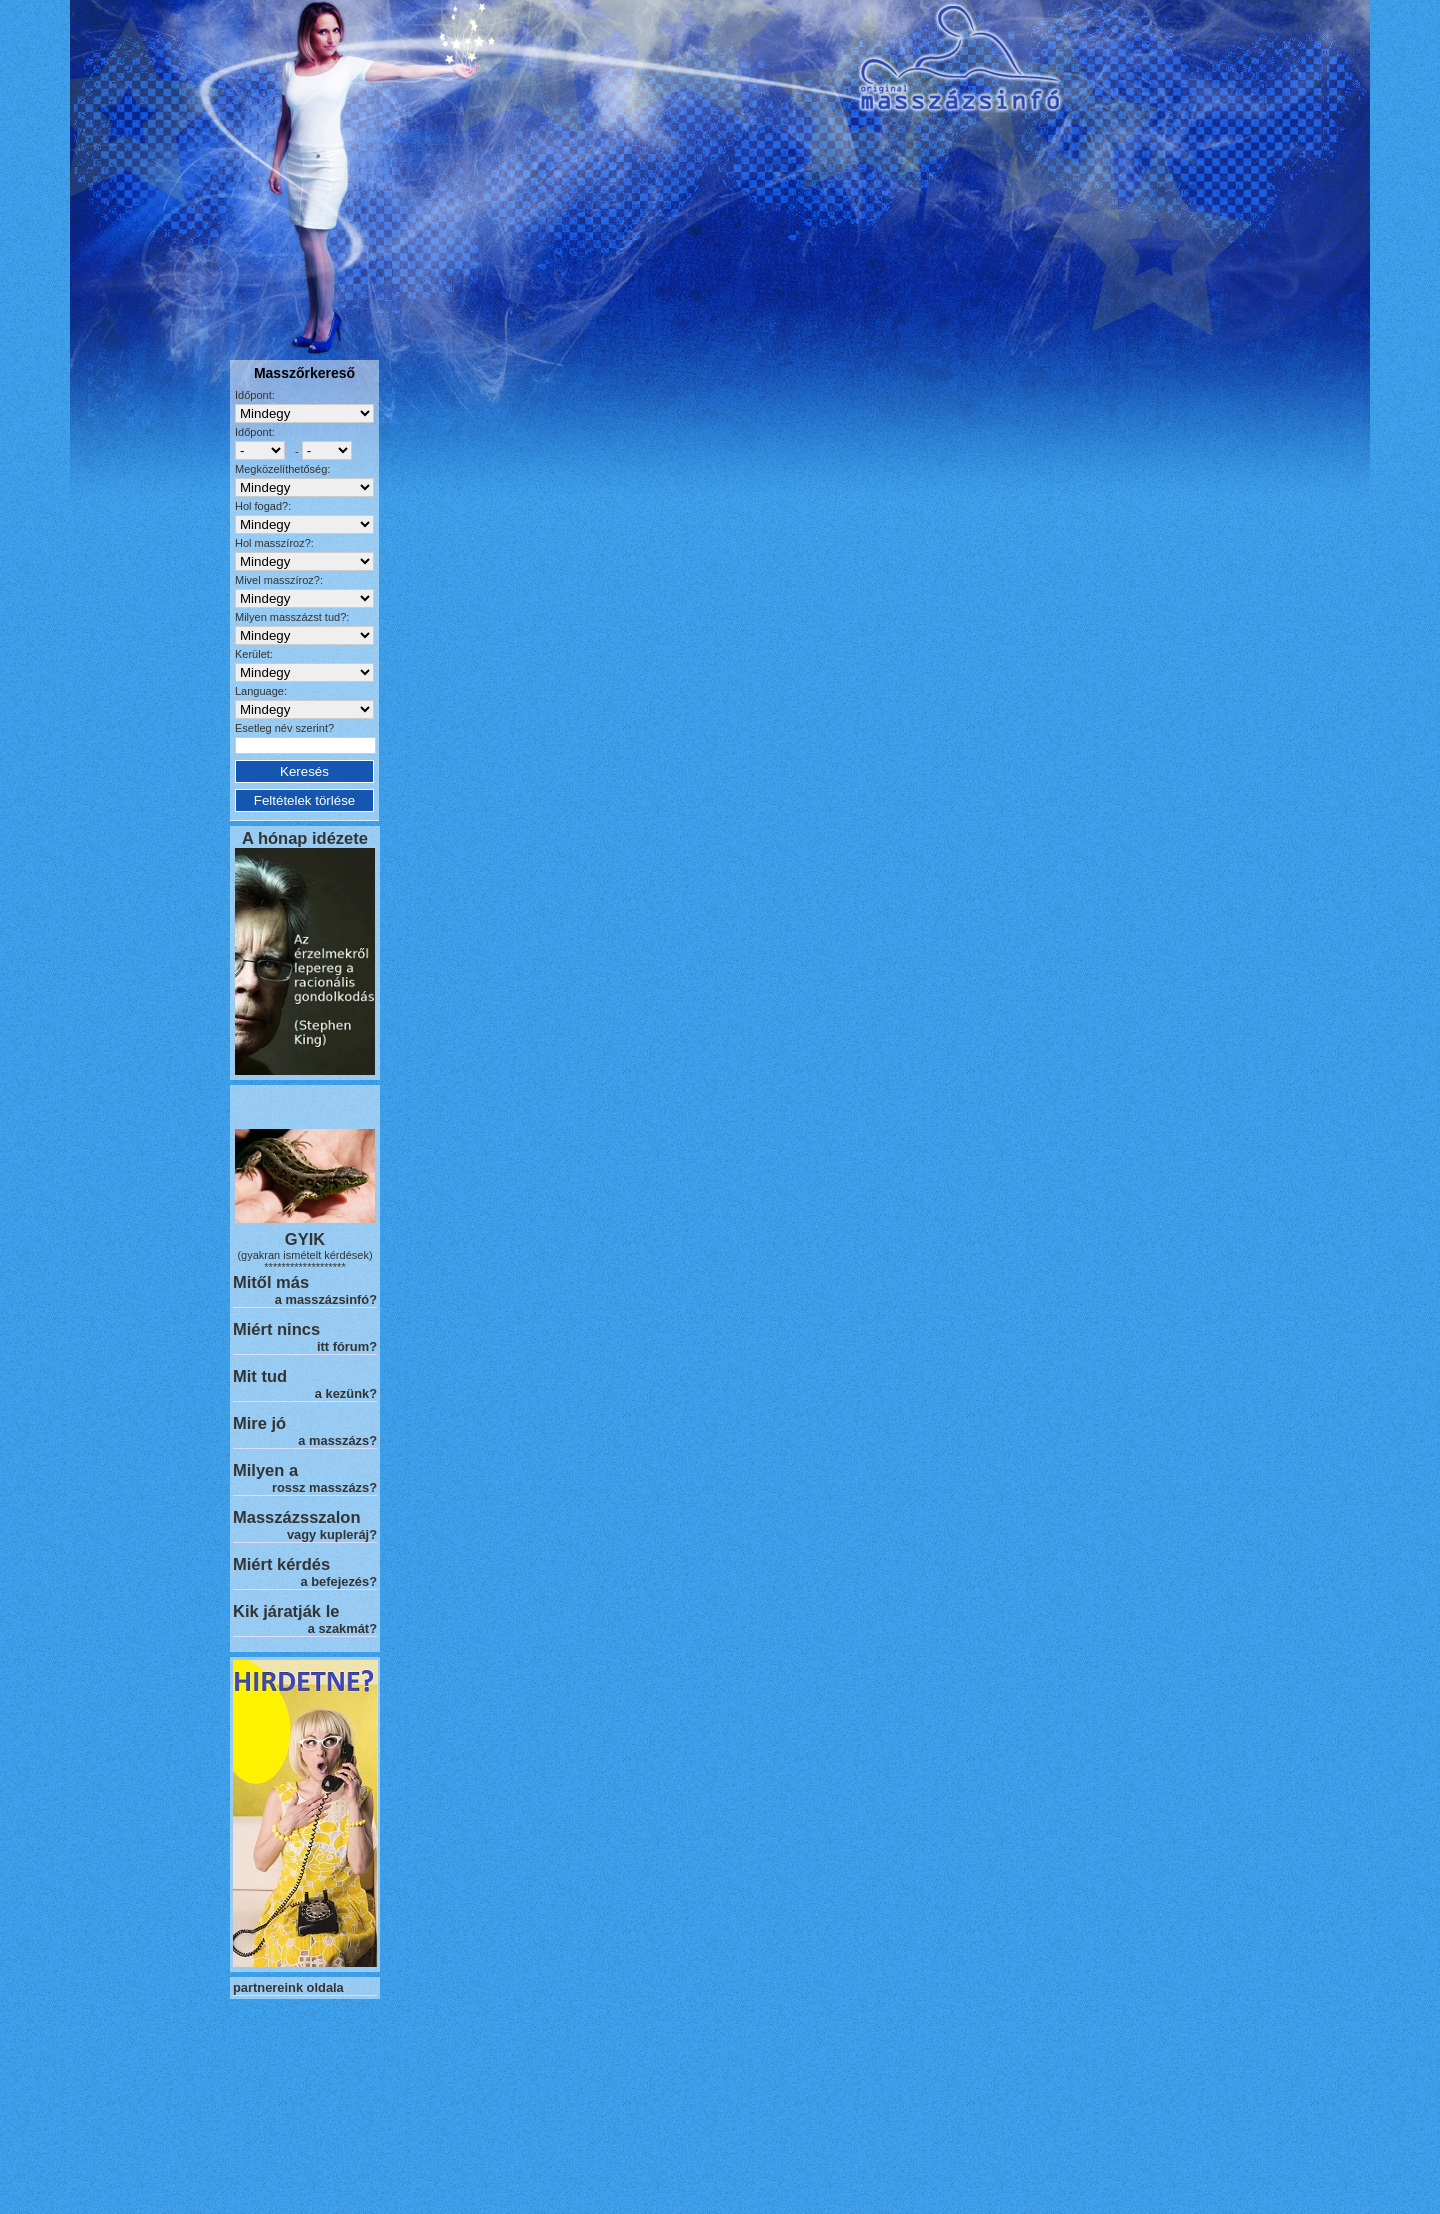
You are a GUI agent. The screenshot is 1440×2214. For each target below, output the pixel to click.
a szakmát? (342, 1628)
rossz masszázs (320, 1487)
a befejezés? (339, 1581)
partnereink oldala (288, 1987)
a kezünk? (346, 1393)
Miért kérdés (281, 1564)
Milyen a (265, 1470)
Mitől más (271, 1282)
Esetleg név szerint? (284, 728)
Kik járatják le (286, 1611)
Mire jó (259, 1423)
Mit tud (260, 1376)
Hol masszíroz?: (274, 543)
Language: (261, 691)
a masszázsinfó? (326, 1299)
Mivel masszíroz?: (279, 580)
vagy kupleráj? (332, 1534)
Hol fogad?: (263, 506)
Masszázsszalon (296, 1517)
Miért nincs (276, 1329)
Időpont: (255, 395)
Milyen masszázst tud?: (292, 617)
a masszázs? (337, 1440)
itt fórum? (347, 1346)
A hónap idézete (305, 838)
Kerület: (254, 654)
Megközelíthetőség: (282, 469)
